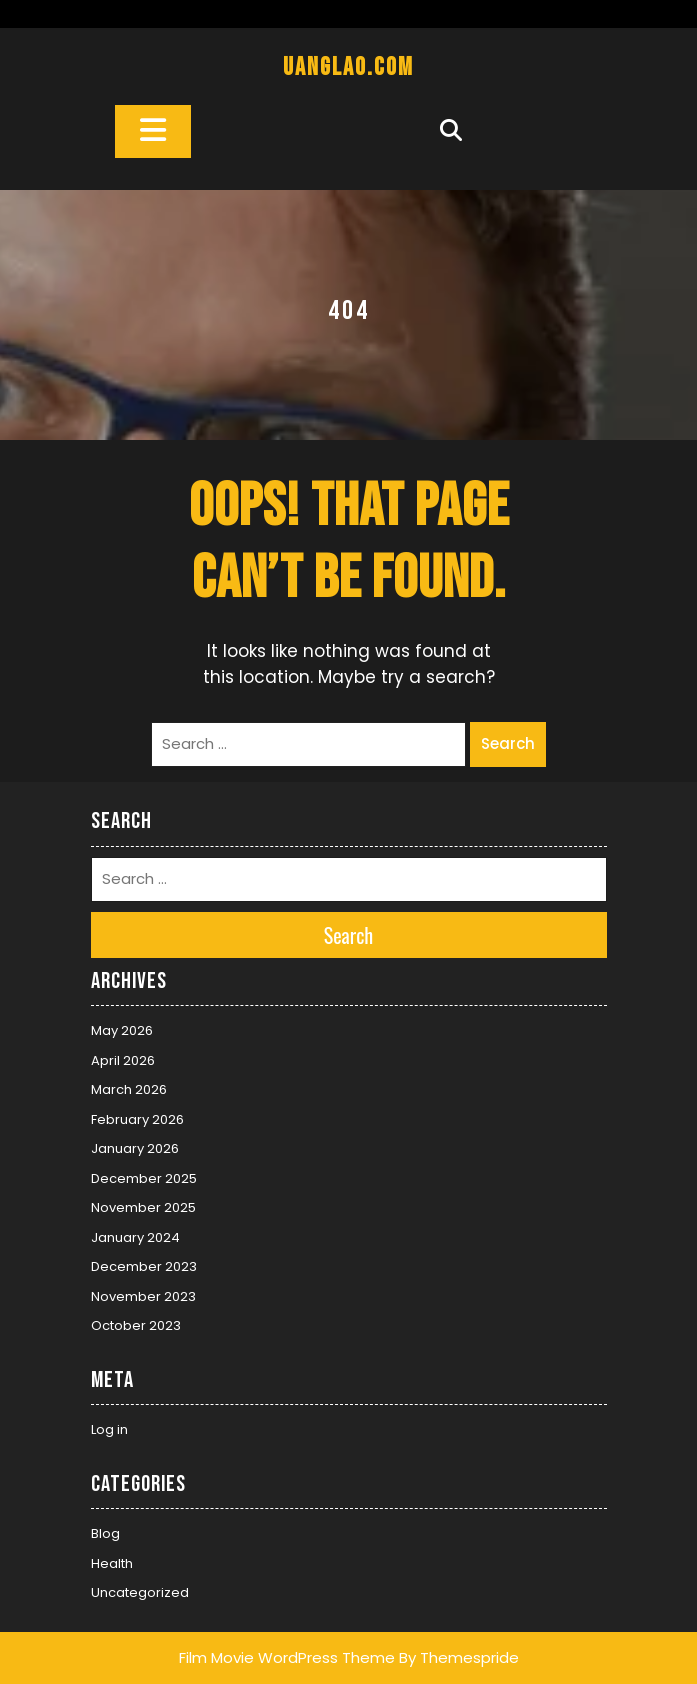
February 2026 (137, 1119)
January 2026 (135, 1148)
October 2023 (136, 1325)
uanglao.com (348, 67)
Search (508, 743)
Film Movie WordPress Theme (287, 1657)
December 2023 (144, 1266)
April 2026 (123, 1060)
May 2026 (122, 1030)
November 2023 (143, 1296)
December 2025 (144, 1178)
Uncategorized (140, 1592)
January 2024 (135, 1237)
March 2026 (129, 1089)
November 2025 (143, 1207)
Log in (109, 1429)
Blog (105, 1533)
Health (112, 1563)
